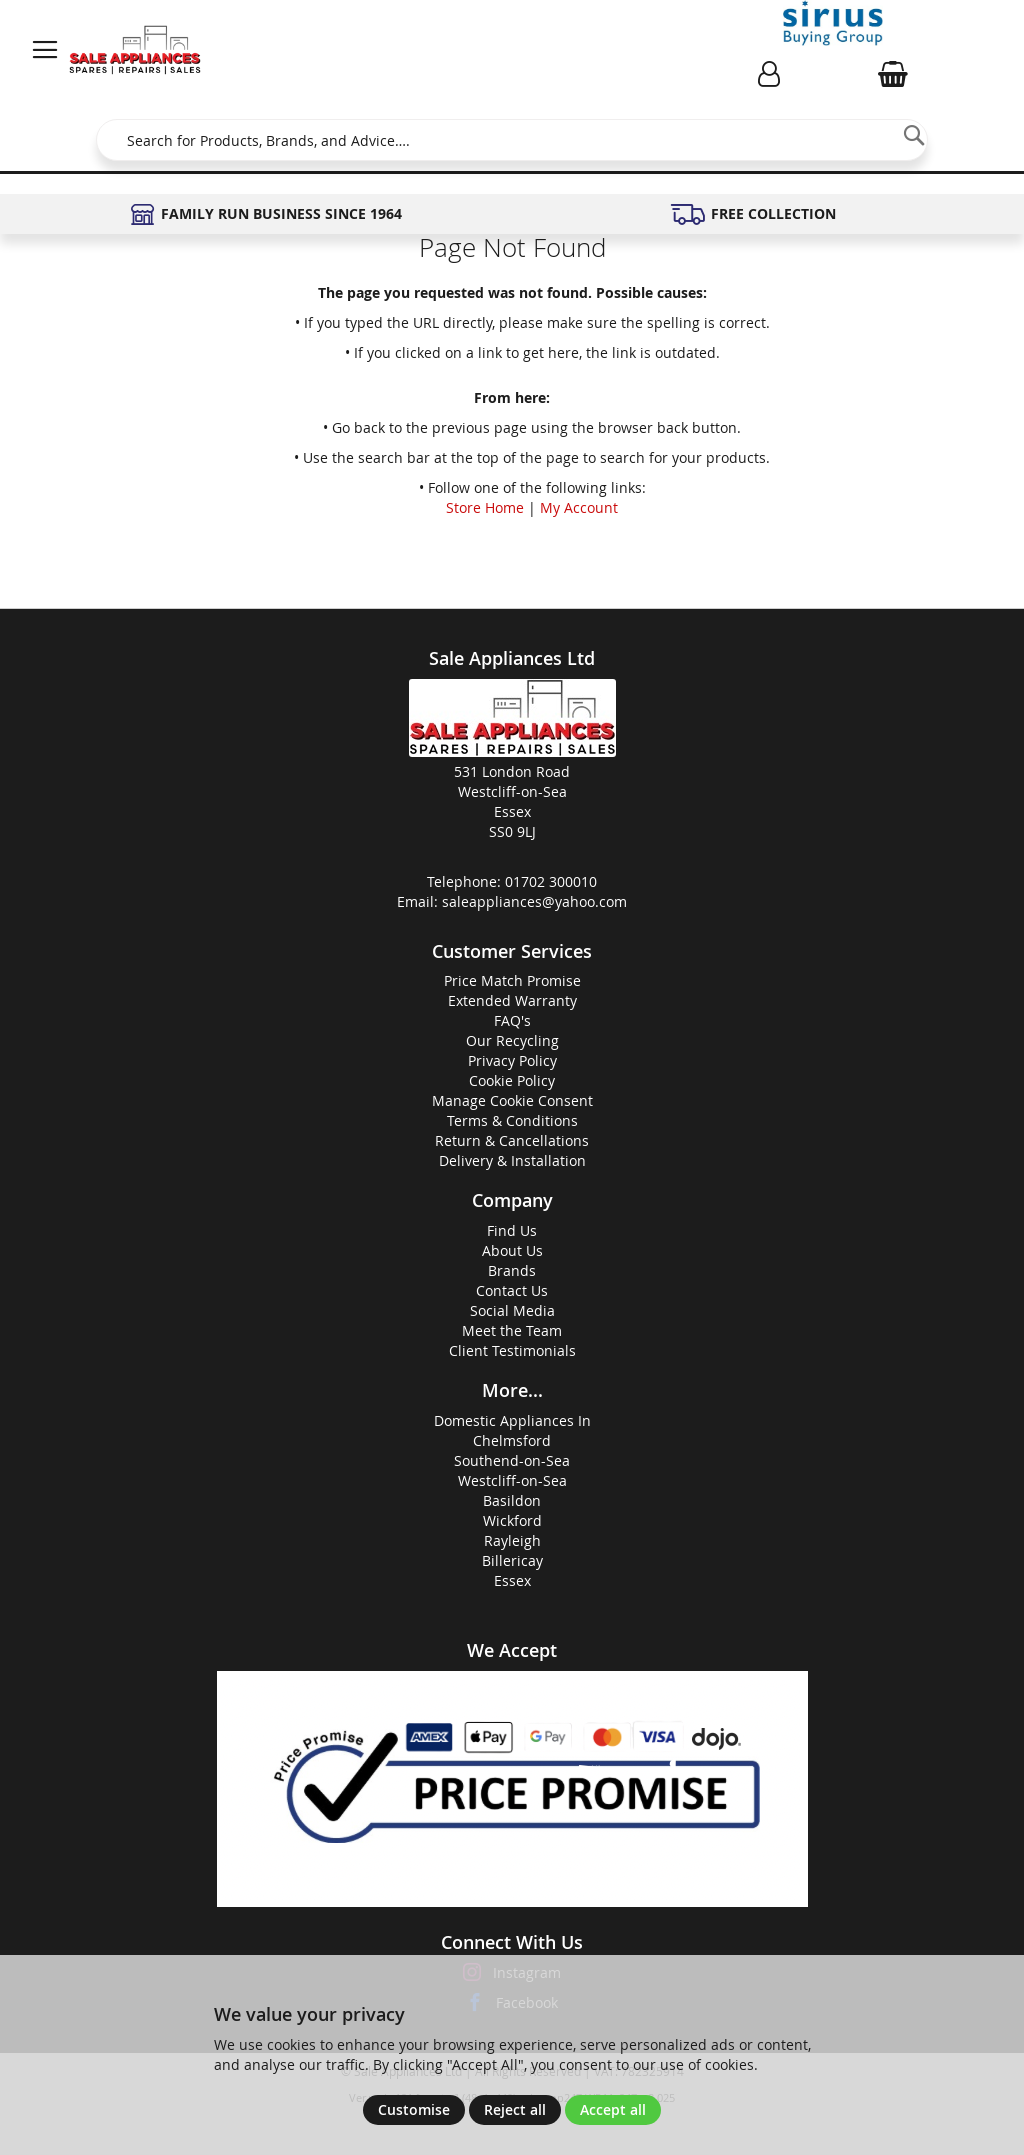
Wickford (512, 1520)
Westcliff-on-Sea (512, 1480)
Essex (512, 1580)
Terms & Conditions (512, 1120)
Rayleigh (512, 1540)
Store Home (485, 507)
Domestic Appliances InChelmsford (512, 1430)
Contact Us (512, 1290)
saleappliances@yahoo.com (534, 901)
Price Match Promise (512, 980)
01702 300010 (551, 881)
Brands (512, 1270)
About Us (512, 1250)
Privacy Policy (512, 1060)
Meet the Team (512, 1330)
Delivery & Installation (512, 1160)
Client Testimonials (512, 1350)
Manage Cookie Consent (512, 1100)
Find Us (512, 1230)
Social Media (512, 1310)
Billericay (512, 1560)
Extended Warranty (512, 1000)
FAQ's (512, 1020)
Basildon (512, 1500)
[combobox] (512, 140)
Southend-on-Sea (512, 1460)
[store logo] (135, 50)
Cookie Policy (512, 1080)
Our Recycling (512, 1040)
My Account (579, 507)
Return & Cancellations (512, 1140)
